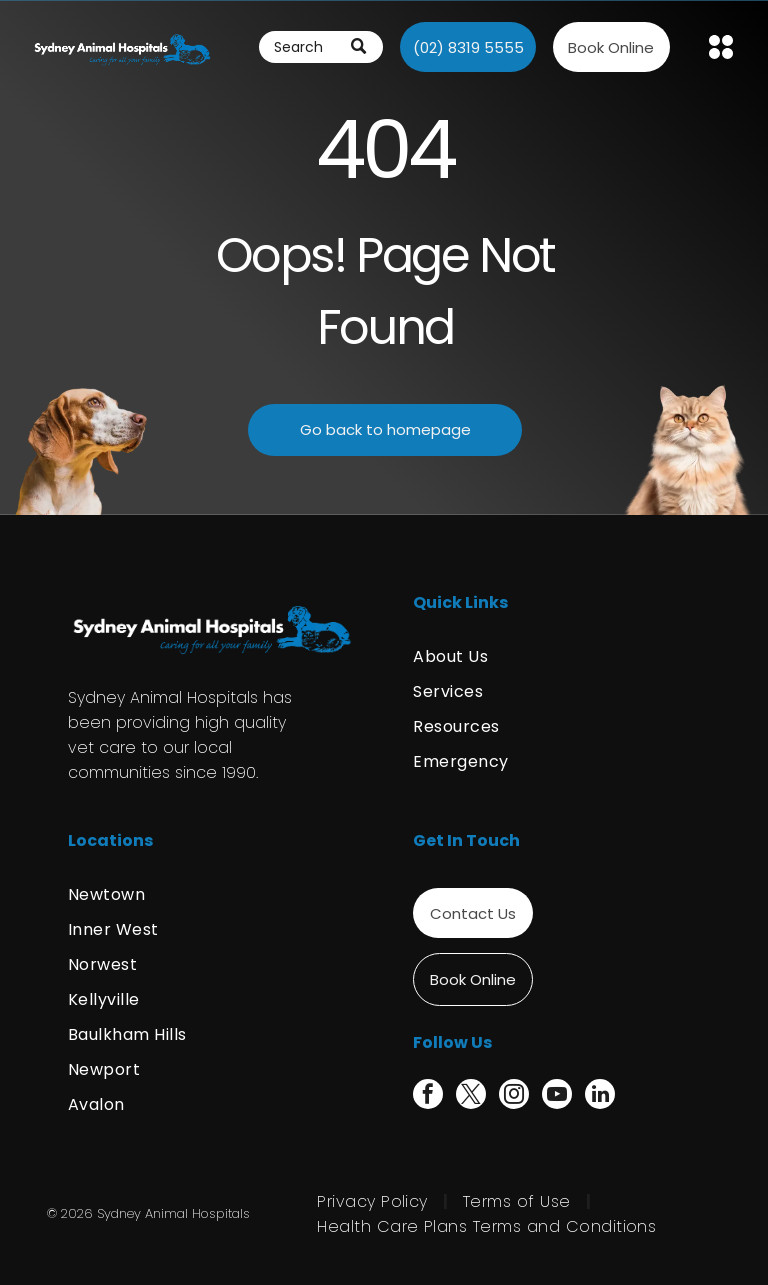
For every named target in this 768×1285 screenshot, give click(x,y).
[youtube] (557, 1096)
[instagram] (514, 1096)
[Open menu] (721, 47)
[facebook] (428, 1096)
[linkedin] (600, 1096)
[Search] (321, 47)
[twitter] (471, 1096)
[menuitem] (556, 656)
